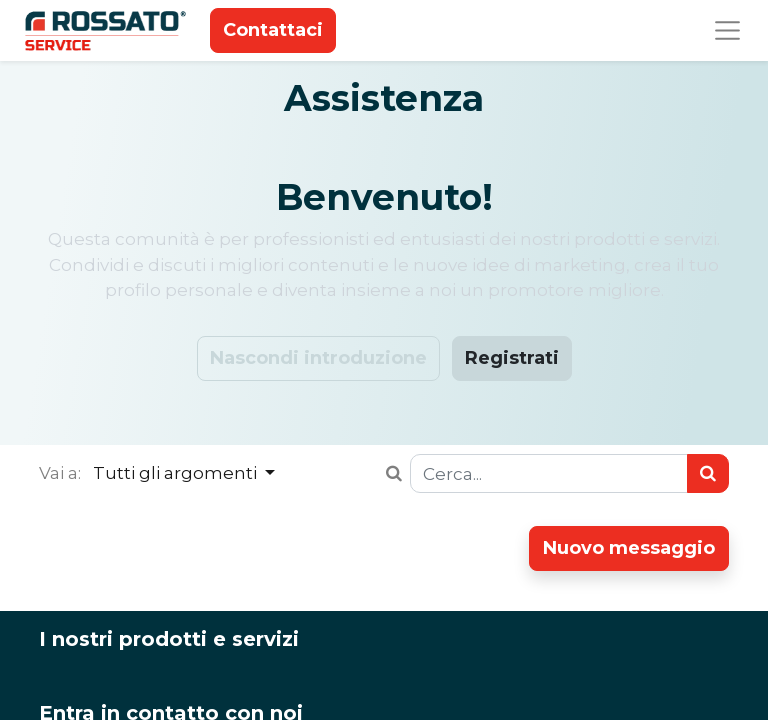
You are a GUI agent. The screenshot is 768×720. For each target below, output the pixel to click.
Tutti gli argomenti (177, 473)
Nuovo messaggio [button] (629, 548)
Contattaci (273, 30)
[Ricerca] (708, 474)
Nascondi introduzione (318, 358)
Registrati (512, 358)
